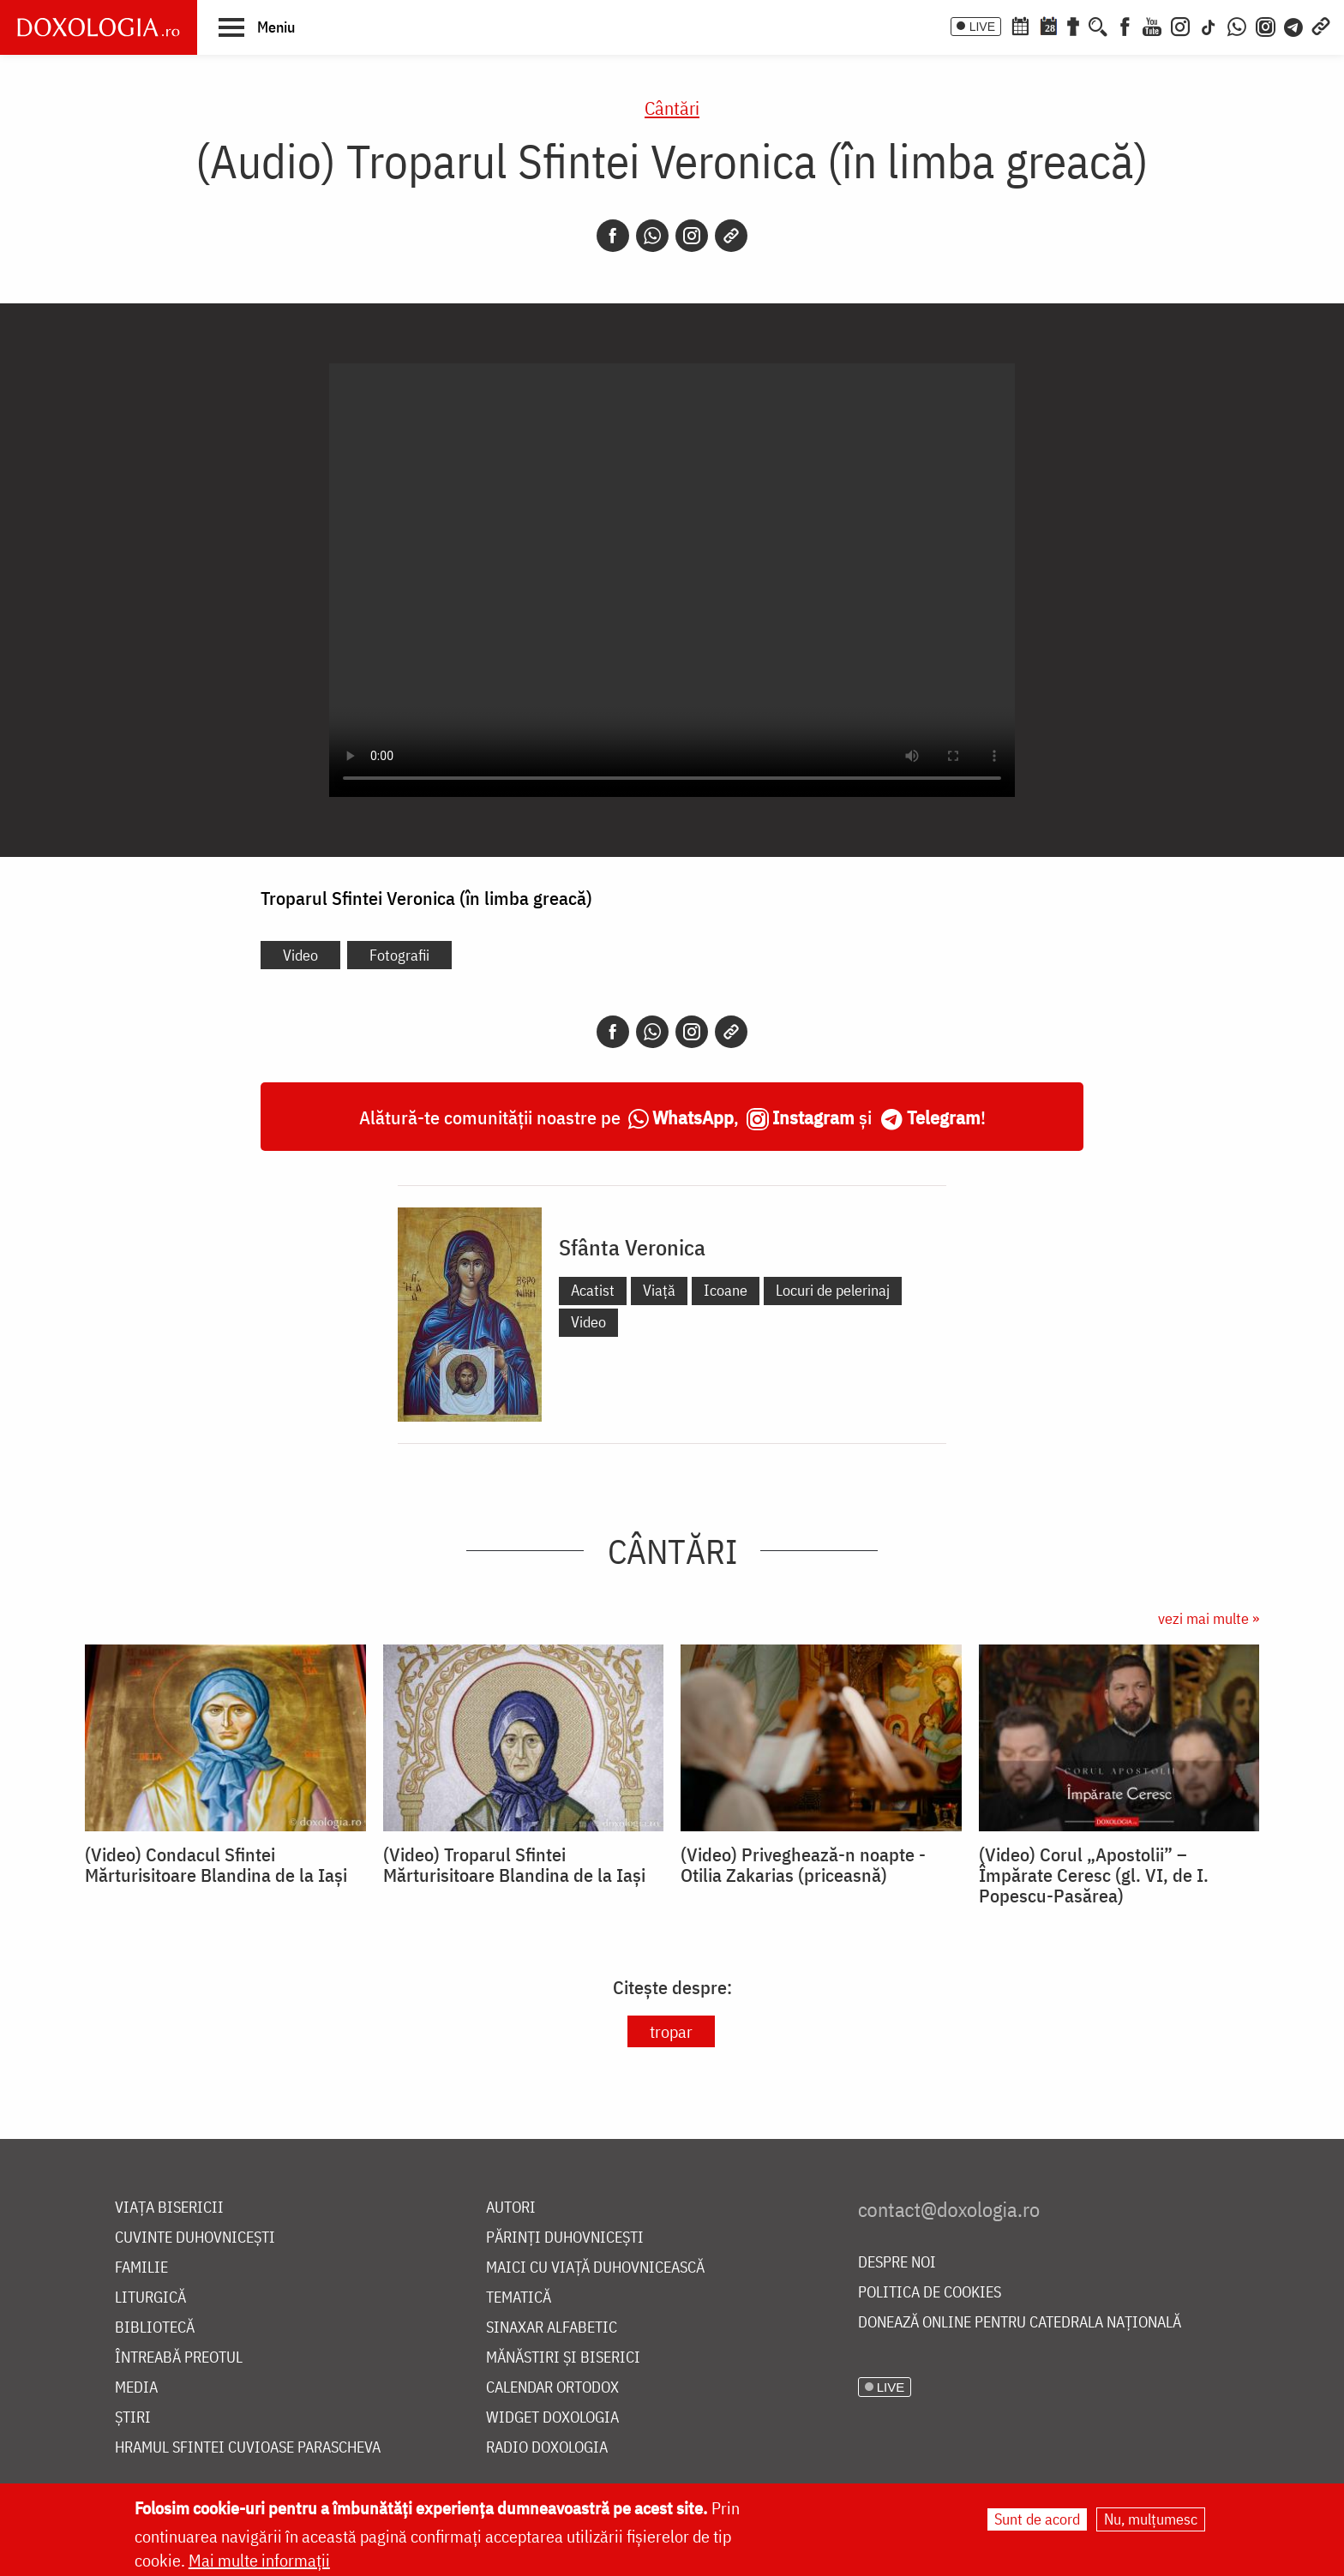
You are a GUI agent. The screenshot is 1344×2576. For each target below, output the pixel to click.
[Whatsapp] (652, 235)
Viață (659, 1290)
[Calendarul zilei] (1048, 24)
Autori (511, 2208)
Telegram (944, 1117)
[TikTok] (1209, 24)
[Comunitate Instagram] (1265, 24)
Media (136, 2388)
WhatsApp (693, 1117)
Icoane (725, 1290)
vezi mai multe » (1208, 1618)
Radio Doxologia (547, 2448)
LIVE (982, 26)
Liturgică (150, 2298)
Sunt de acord (1037, 2519)
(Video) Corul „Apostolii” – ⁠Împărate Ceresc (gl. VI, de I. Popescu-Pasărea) (1094, 1875)
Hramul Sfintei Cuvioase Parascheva (248, 2448)
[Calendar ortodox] (1020, 24)
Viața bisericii (169, 2208)
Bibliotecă (155, 2328)
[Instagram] (1180, 24)
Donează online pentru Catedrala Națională (1019, 2323)
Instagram (813, 1117)
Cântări (672, 107)
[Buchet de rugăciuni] (1073, 24)
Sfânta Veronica (632, 1247)
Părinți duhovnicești (565, 2238)
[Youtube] (1152, 24)
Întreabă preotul (179, 2358)
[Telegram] (1294, 24)
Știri (133, 2418)
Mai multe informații (259, 2560)
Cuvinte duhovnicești (195, 2238)
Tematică (518, 2298)
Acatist (593, 1290)
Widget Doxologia (552, 2418)
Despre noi (897, 2263)
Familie (141, 2268)
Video (300, 955)
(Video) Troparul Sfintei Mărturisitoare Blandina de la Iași (514, 1864)
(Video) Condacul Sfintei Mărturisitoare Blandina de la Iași (216, 1864)
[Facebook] (1125, 24)
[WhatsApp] (1237, 24)
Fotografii (399, 955)
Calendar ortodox (552, 2388)
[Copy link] (731, 235)
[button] (257, 26)
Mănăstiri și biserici (563, 2358)
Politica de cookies (929, 2293)
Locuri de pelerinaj (833, 1290)
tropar (671, 2031)
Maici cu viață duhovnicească (595, 2268)
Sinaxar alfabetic (551, 2328)
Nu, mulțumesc (1150, 2519)
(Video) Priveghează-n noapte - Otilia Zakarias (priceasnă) (803, 1864)
